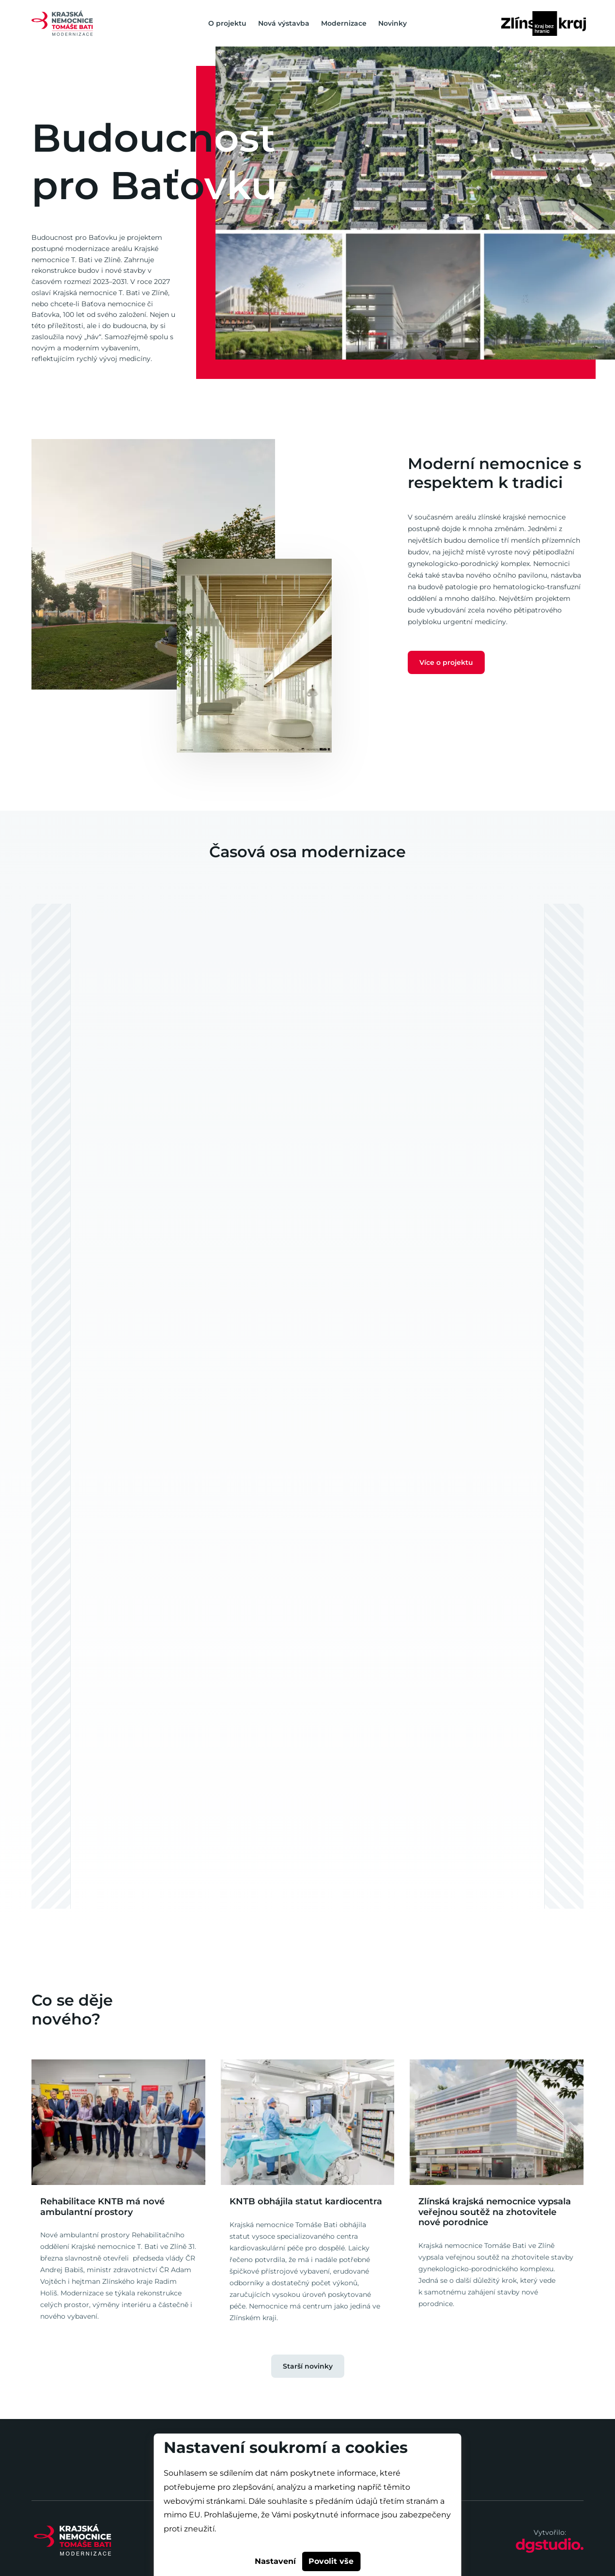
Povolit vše (331, 2561)
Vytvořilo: (550, 2540)
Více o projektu (446, 662)
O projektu (227, 23)
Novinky (392, 23)
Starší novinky (308, 2366)
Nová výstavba (283, 23)
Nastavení (275, 2561)
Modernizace (344, 23)
